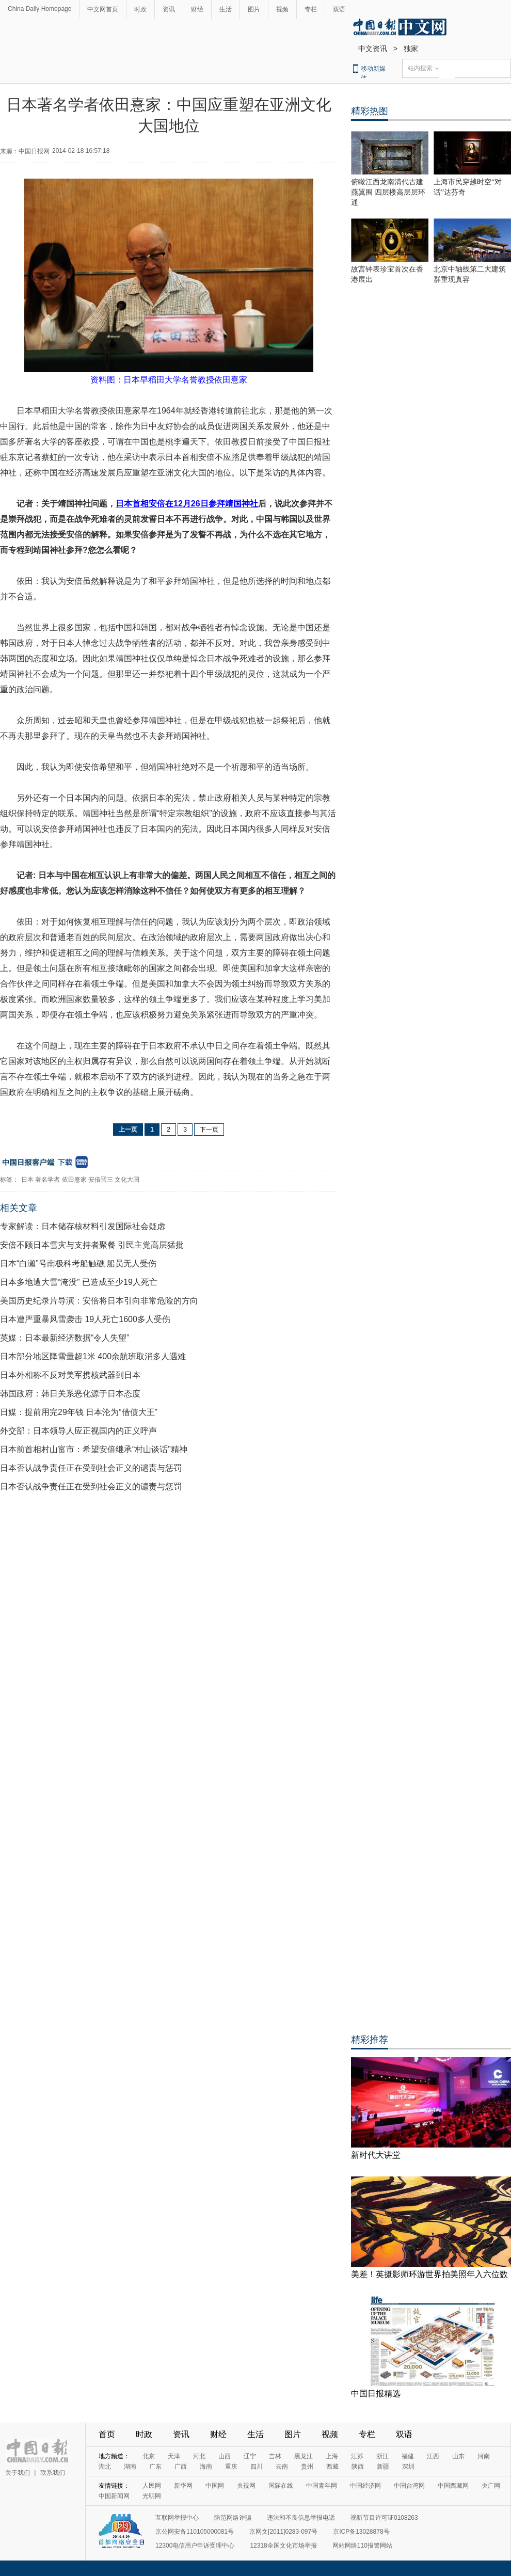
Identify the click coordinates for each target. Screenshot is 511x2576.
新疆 (383, 2466)
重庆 (231, 2466)
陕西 (358, 2466)
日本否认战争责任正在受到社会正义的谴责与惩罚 (91, 1468)
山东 (458, 2456)
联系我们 (52, 2472)
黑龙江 (303, 2456)
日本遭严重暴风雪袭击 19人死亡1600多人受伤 (85, 1319)
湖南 (130, 2466)
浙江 (382, 2456)
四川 (256, 2466)
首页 (107, 2434)
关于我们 (17, 2472)
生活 (225, 9)
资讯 (169, 9)
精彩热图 (369, 111)
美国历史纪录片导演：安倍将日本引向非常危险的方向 (99, 1300)
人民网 (151, 2485)
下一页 (209, 1129)
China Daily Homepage (39, 8)
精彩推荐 (369, 2039)
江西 (433, 2456)
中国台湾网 (409, 2485)
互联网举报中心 (177, 2517)
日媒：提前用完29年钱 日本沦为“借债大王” (78, 1412)
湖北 (105, 2466)
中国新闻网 (114, 2496)
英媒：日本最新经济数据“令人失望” (65, 1337)
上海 (332, 2456)
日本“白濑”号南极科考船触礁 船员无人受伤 (78, 1263)
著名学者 (47, 1179)
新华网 (183, 2485)
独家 (411, 48)
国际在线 (280, 2485)
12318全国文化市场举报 (283, 2545)
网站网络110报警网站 (362, 2545)
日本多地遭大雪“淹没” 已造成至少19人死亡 (78, 1282)
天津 (174, 2456)
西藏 (332, 2466)
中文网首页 (102, 9)
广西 (180, 2466)
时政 (140, 9)
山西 (224, 2456)
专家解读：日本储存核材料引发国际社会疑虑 (82, 1226)
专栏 (311, 9)
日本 (27, 1179)
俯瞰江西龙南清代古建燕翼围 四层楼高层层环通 (388, 192)
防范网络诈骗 (232, 2517)
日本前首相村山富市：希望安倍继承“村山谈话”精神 (93, 1449)
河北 (199, 2456)
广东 (155, 2466)
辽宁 (250, 2456)
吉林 (275, 2456)
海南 (206, 2466)
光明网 (151, 2496)
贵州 (307, 2466)
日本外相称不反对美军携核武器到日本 (70, 1375)
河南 (483, 2456)
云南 (282, 2466)
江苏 (357, 2456)
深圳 (408, 2466)
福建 (408, 2456)
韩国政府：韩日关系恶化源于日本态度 (70, 1393)
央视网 (246, 2485)
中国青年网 (321, 2485)
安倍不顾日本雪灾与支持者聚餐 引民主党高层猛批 (92, 1245)
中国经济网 (365, 2485)
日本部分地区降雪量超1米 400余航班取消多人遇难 (93, 1356)
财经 (197, 9)
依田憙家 (74, 1179)
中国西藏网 (453, 2485)
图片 (254, 9)
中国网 (214, 2485)
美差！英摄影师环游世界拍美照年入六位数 (429, 2274)
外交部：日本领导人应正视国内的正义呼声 (78, 1430)
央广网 (491, 2485)
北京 (148, 2456)
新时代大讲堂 (376, 2155)
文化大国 (127, 1179)
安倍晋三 (100, 1179)
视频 (282, 9)
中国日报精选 (376, 2393)
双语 (339, 9)
